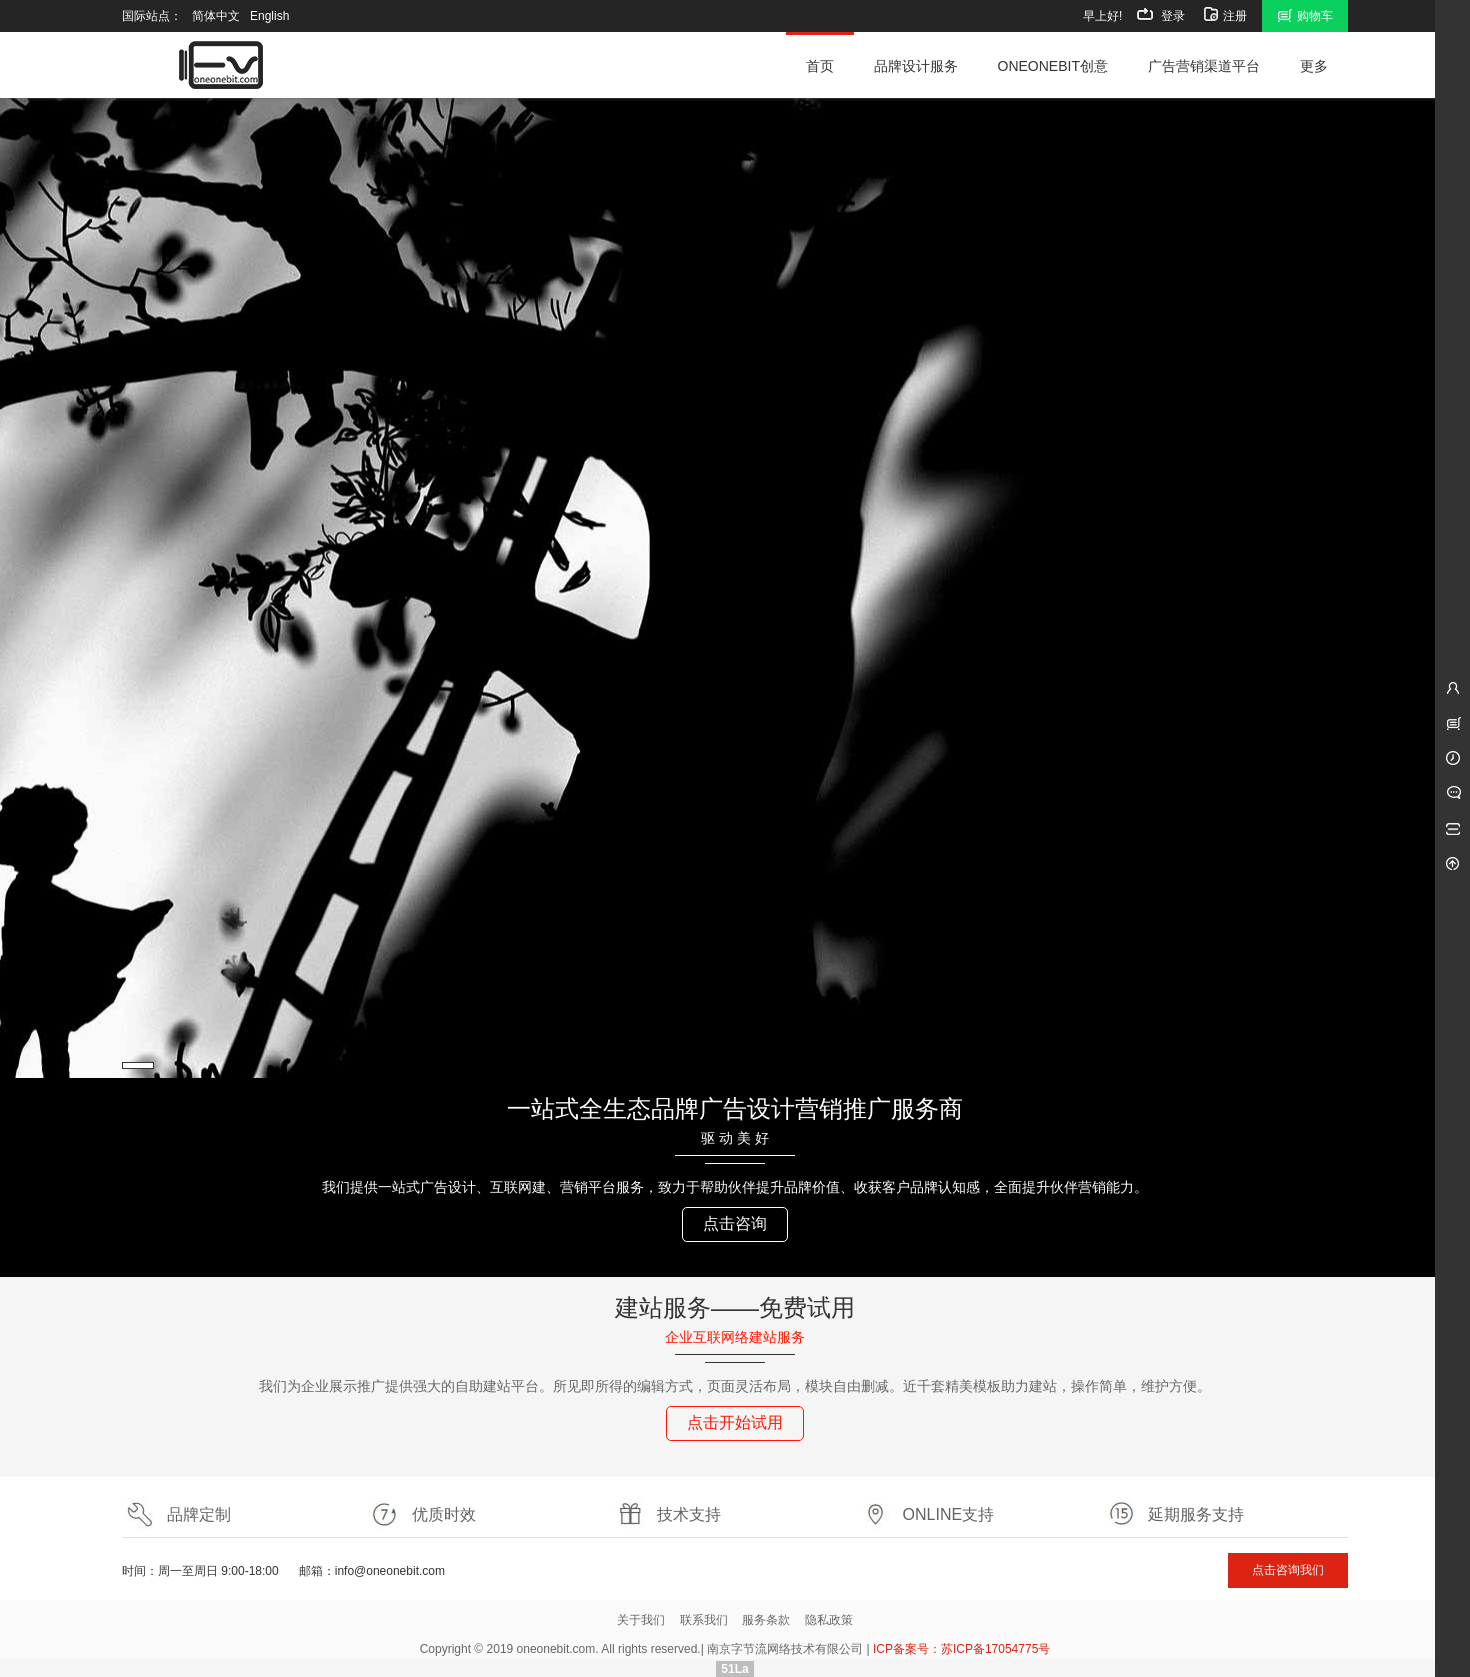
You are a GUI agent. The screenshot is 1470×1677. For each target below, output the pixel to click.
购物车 (1305, 14)
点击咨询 (735, 1223)
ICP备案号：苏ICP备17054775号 (961, 1649)
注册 (1223, 14)
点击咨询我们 (1288, 1570)
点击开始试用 (735, 1422)
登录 (1160, 14)
